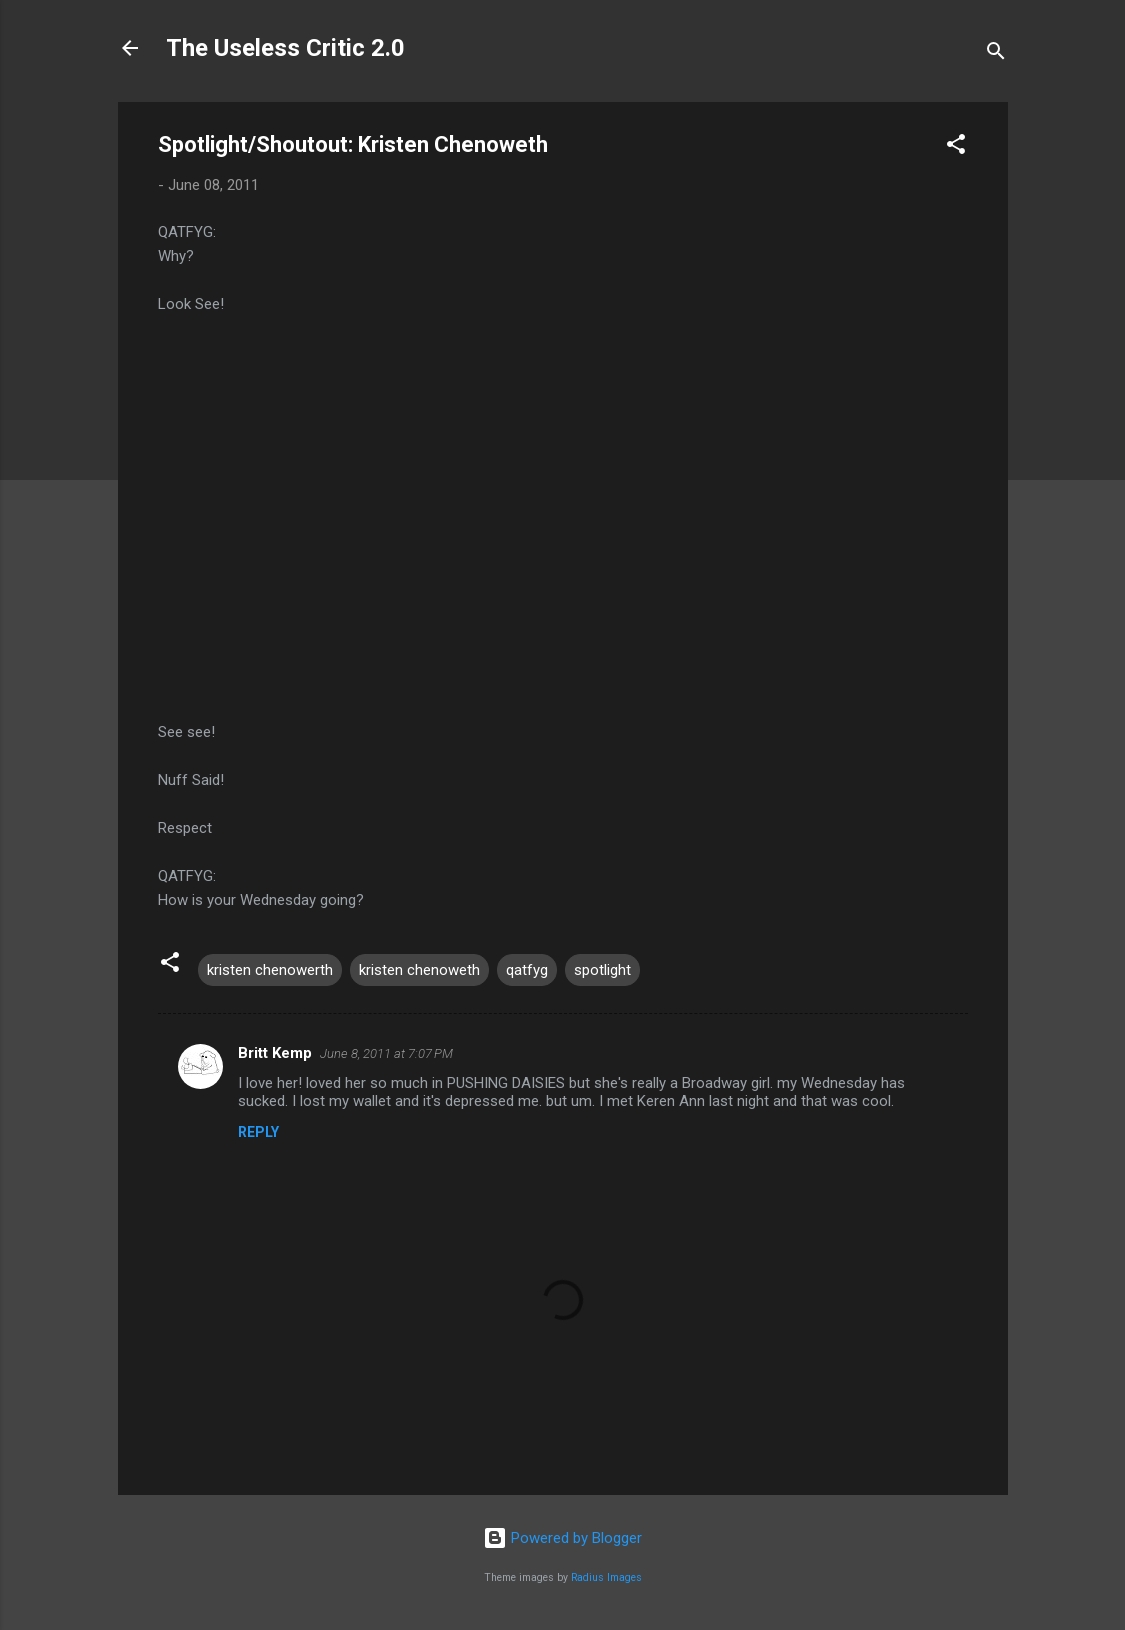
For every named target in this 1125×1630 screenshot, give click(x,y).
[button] (956, 147)
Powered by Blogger (562, 1538)
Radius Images (606, 1577)
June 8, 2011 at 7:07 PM (386, 1053)
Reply (258, 1132)
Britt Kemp (275, 1053)
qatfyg (527, 970)
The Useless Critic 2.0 (285, 48)
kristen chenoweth (419, 970)
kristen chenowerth (270, 970)
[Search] (996, 54)
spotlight (602, 970)
